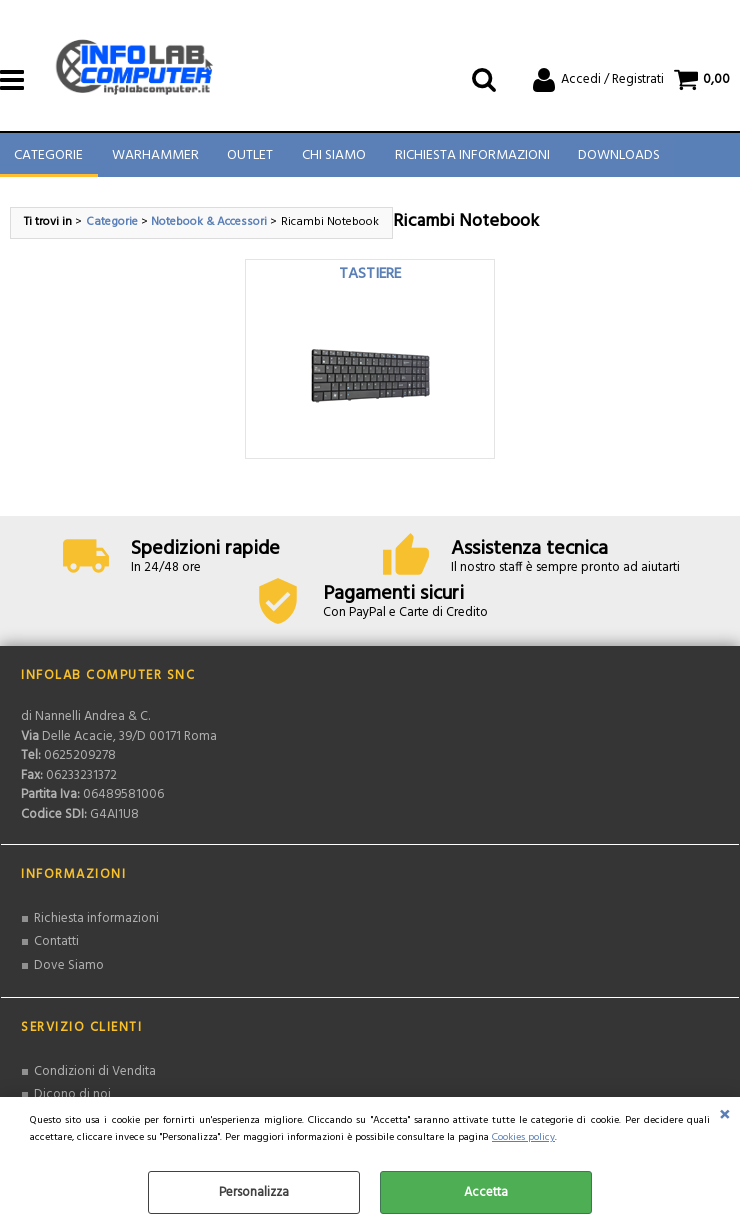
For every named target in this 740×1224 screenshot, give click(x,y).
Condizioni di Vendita (95, 1078)
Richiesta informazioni (96, 925)
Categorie (48, 159)
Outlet (249, 159)
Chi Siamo (332, 159)
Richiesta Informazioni (469, 159)
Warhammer (154, 159)
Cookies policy (523, 1137)
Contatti (56, 948)
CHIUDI (724, 1117)
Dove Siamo (69, 972)
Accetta (486, 1192)
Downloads (616, 159)
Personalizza (254, 1192)
